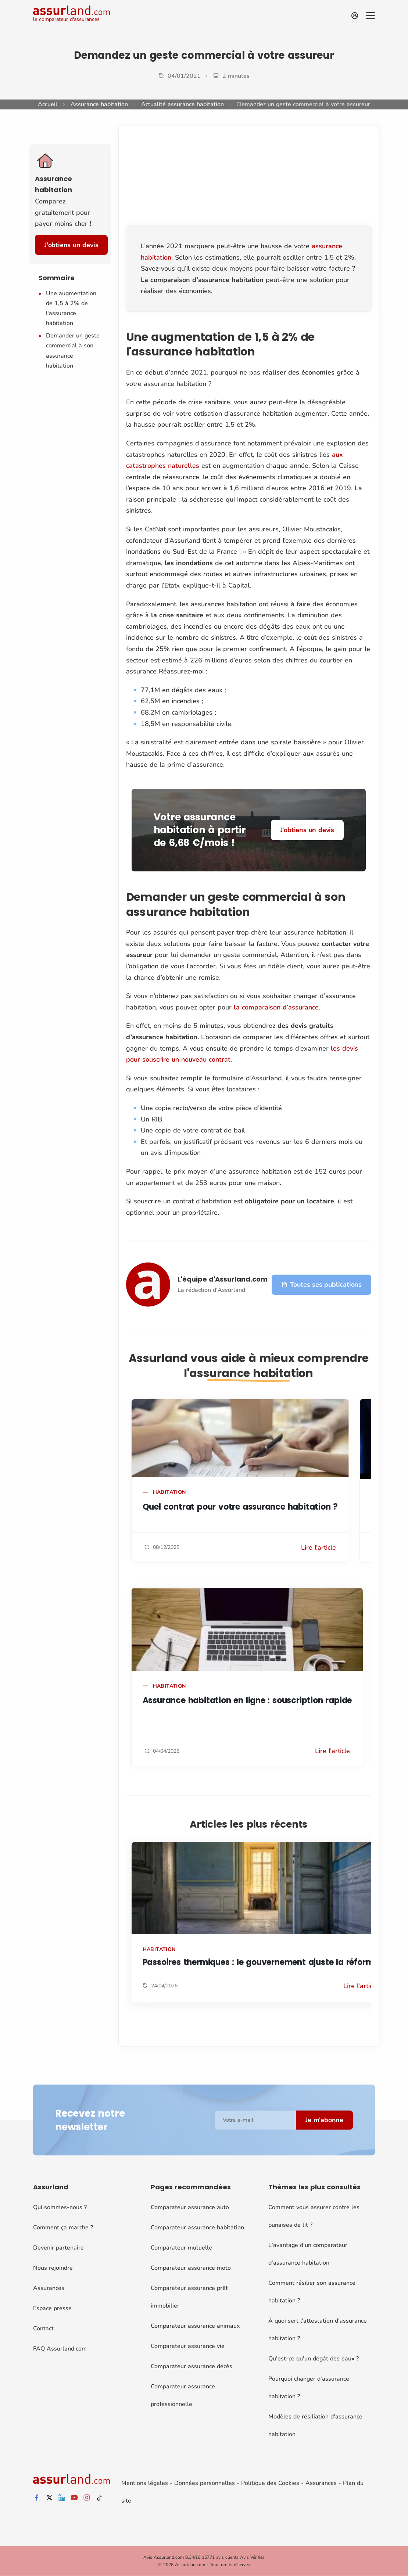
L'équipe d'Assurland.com (223, 1279)
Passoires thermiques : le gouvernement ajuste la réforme (261, 1962)
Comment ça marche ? (63, 2227)
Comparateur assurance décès (191, 2366)
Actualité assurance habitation (182, 104)
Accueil (47, 104)
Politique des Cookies (270, 2483)
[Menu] (370, 15)
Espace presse (52, 2308)
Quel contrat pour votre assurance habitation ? (240, 1507)
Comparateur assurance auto (190, 2207)
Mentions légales (144, 2483)
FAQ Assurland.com (60, 2349)
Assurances (48, 2288)
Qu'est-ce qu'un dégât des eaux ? (313, 2359)
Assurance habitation (99, 104)
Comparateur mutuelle (181, 2248)
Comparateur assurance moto (191, 2268)
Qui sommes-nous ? (60, 2207)
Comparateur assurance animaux (195, 2326)
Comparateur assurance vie (188, 2346)
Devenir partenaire (58, 2248)
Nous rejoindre (53, 2268)
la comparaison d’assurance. (277, 1007)
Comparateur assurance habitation (197, 2227)
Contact (43, 2328)
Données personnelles (204, 2483)
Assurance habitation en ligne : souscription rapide (247, 1700)
